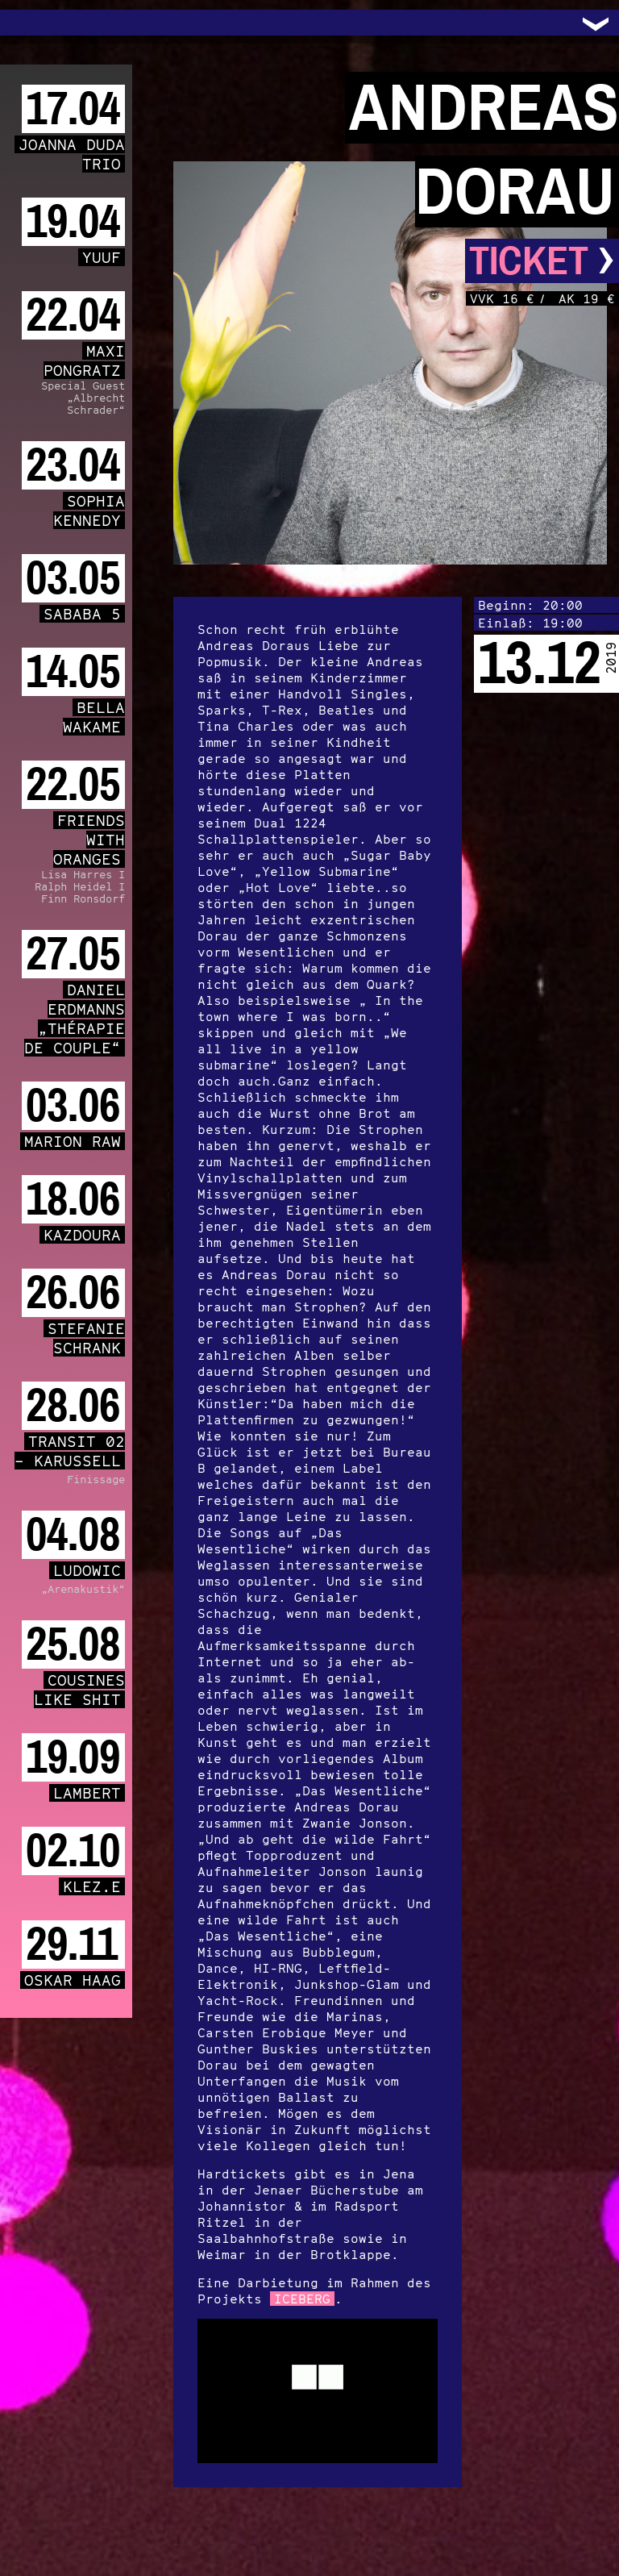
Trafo (32, 23)
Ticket (542, 261)
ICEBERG (302, 2298)
